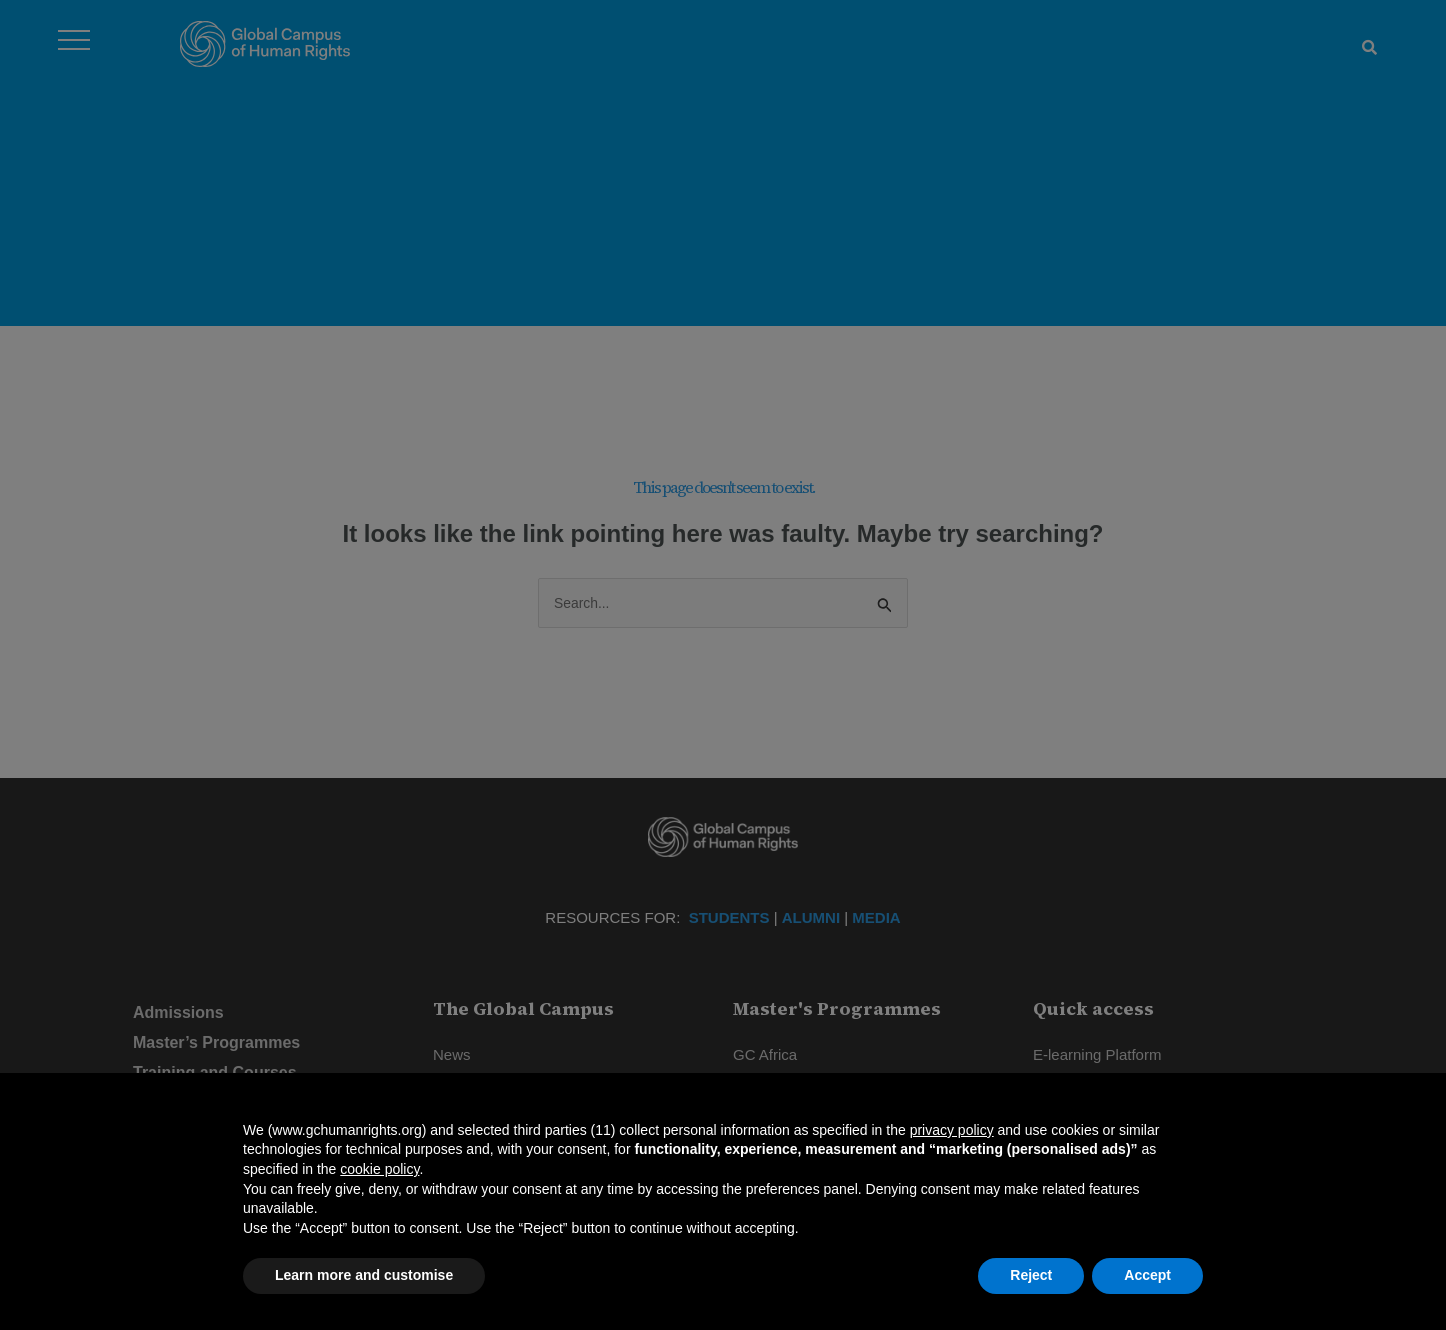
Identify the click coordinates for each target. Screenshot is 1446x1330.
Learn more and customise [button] (364, 1275)
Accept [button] (1147, 1275)
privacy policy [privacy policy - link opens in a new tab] (952, 1130)
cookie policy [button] (379, 1169)
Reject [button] (1031, 1275)
